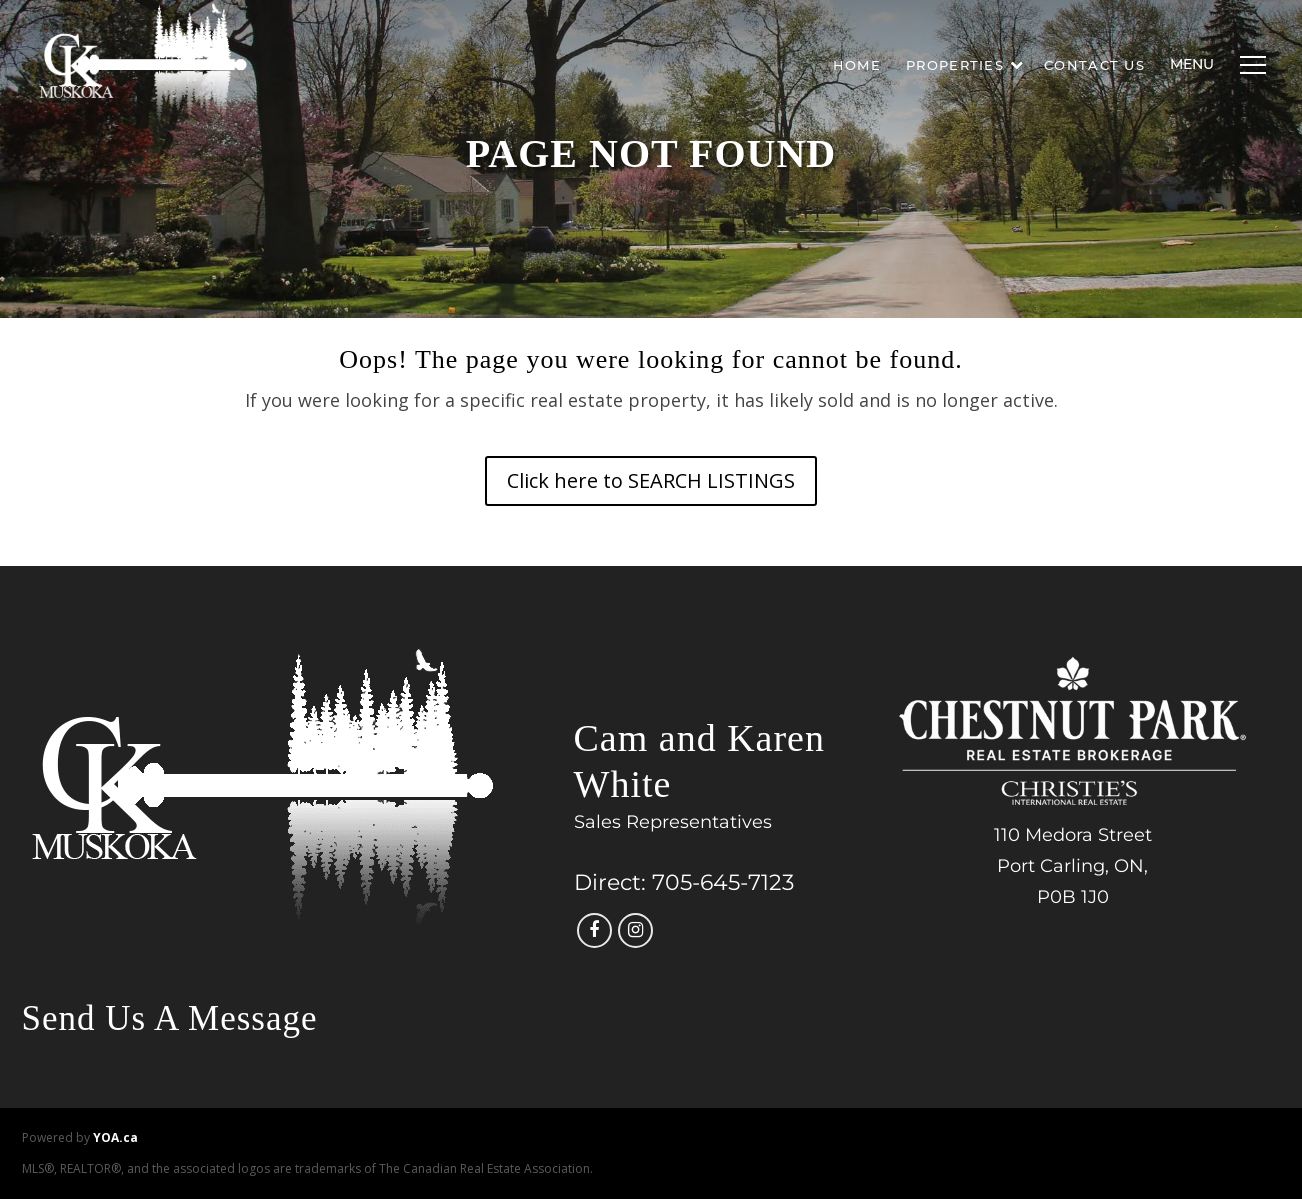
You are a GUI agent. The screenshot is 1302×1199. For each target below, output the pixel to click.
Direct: (610, 882)
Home (857, 65)
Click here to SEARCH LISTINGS (651, 480)
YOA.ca (115, 1137)
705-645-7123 (723, 882)
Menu (1192, 64)
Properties (965, 65)
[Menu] (1248, 65)
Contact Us (1094, 65)
